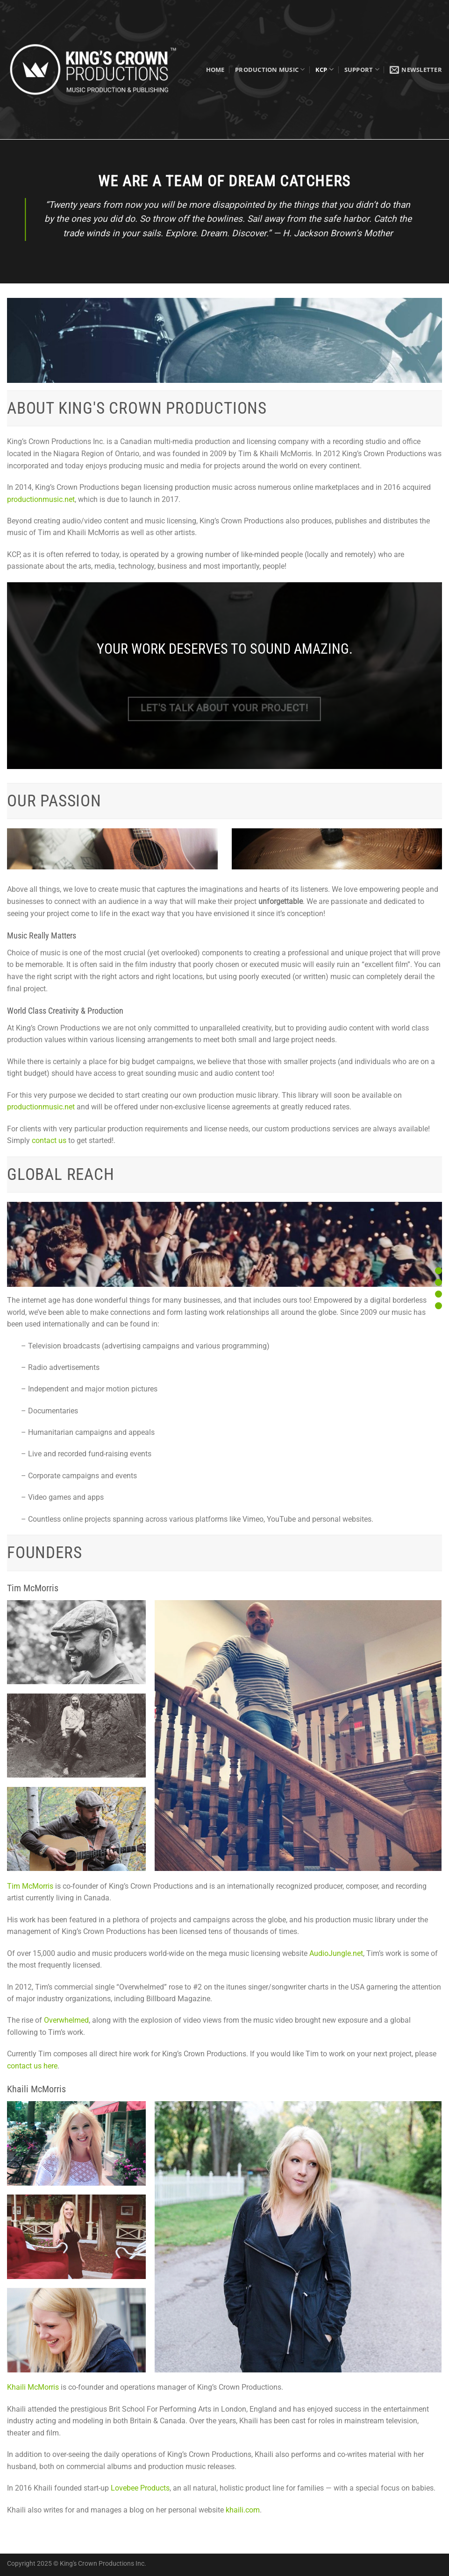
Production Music (270, 69)
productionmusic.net (41, 499)
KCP (324, 69)
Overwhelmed (66, 2020)
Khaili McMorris (33, 2387)
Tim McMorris (30, 1886)
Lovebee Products (140, 2488)
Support (361, 69)
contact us (49, 1140)
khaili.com (243, 2509)
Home (215, 69)
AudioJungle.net (336, 1953)
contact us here (32, 2065)
